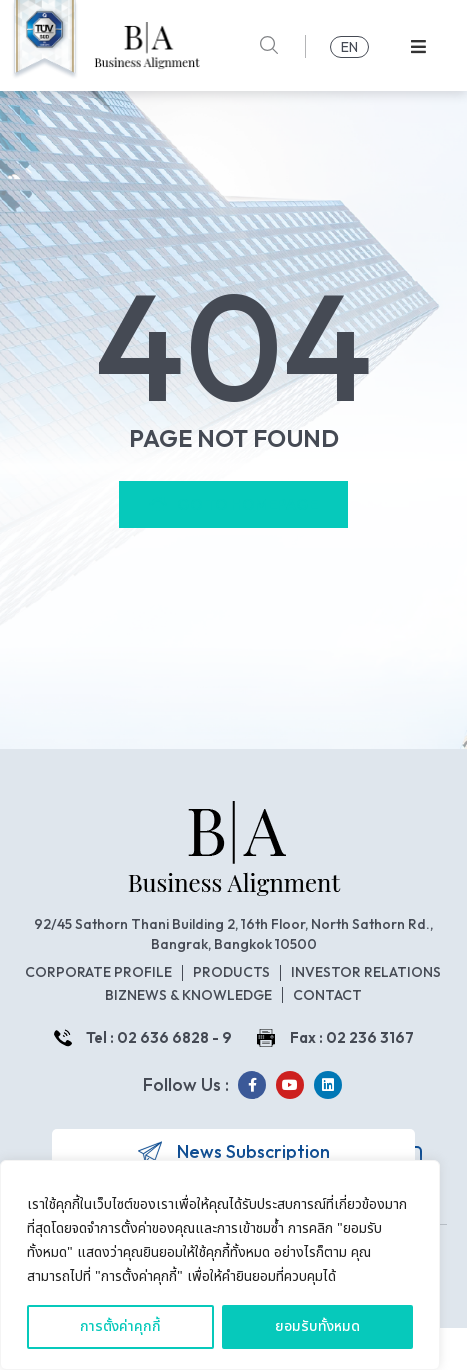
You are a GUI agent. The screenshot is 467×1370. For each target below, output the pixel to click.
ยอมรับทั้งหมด (317, 1326)
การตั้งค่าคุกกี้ (120, 1326)
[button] (418, 46)
